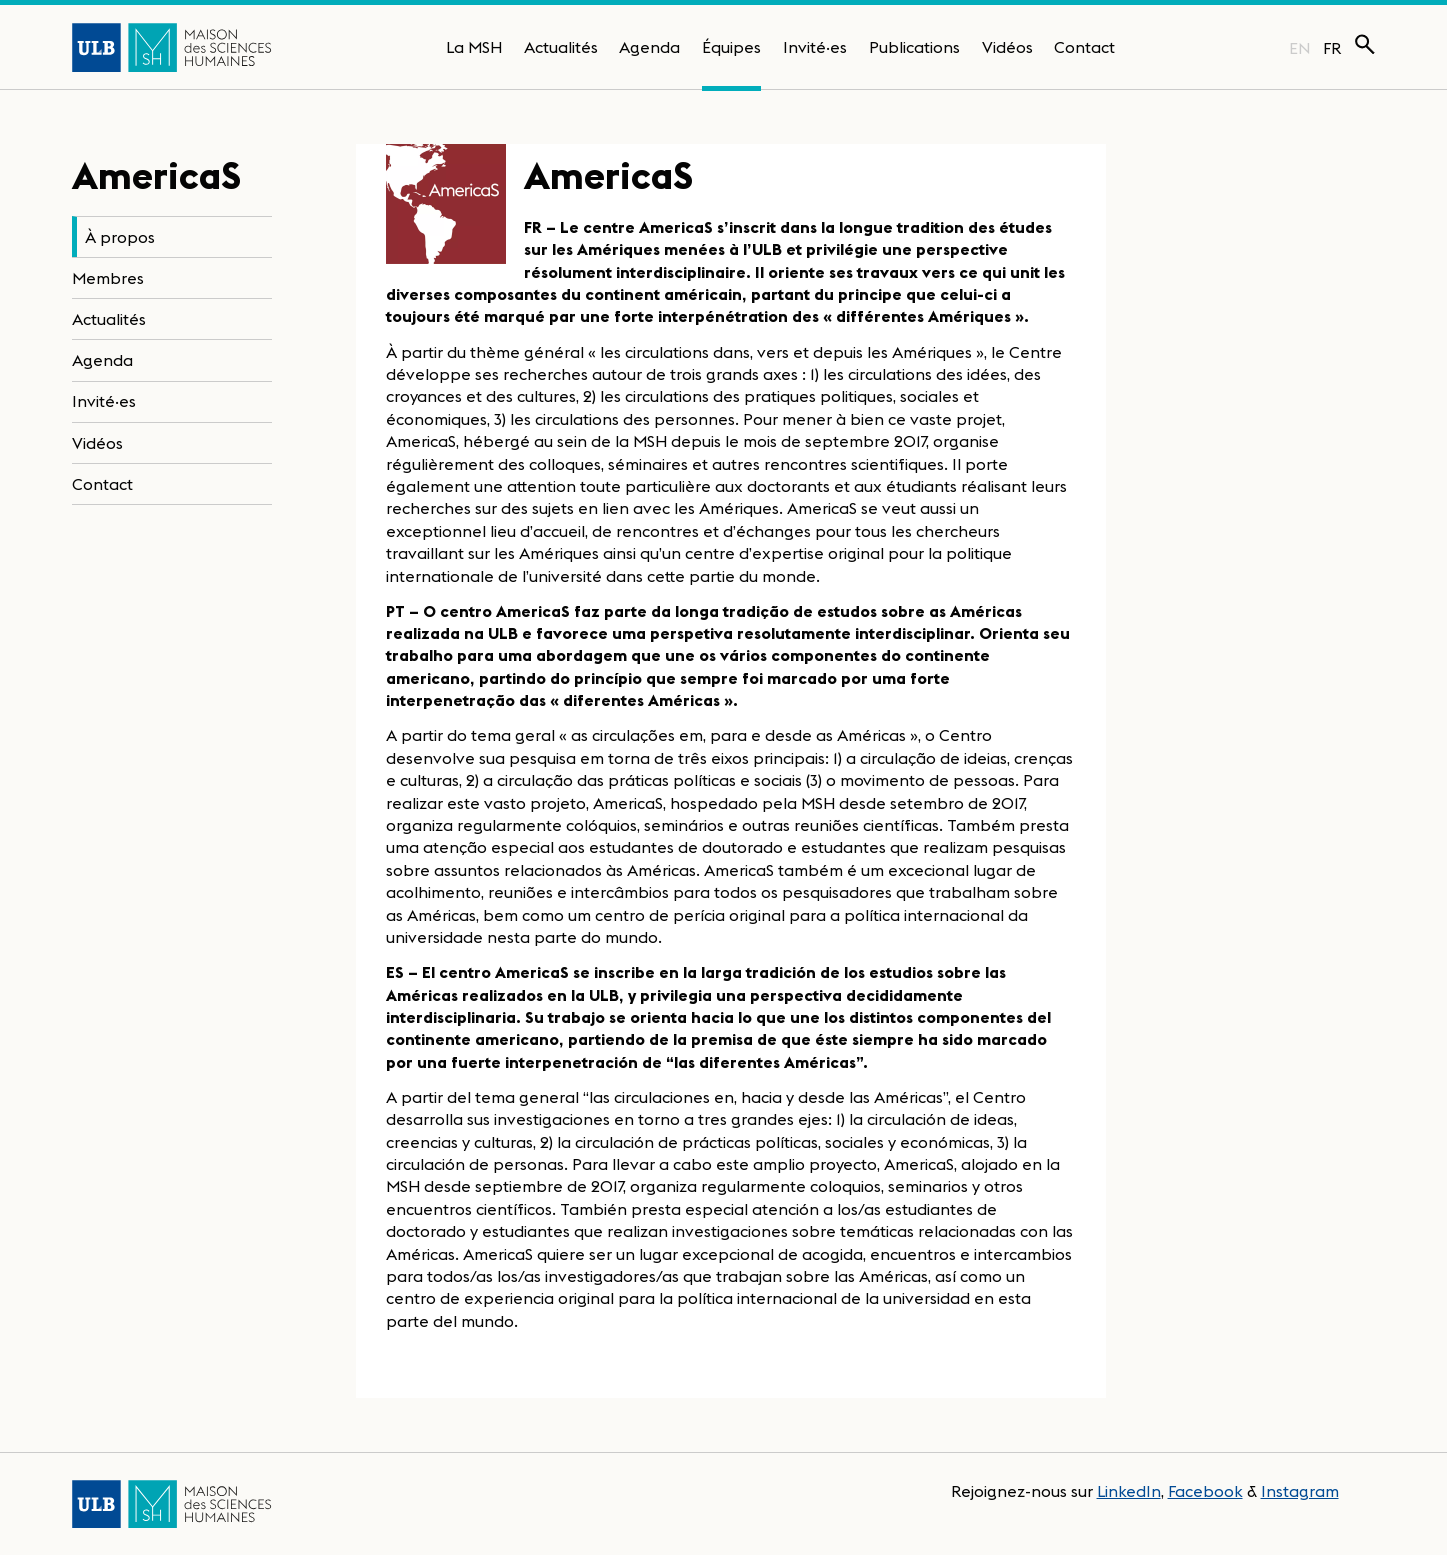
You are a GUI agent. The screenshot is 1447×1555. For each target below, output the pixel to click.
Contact (1084, 47)
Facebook (1205, 1491)
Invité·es (815, 47)
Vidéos (1007, 47)
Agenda (649, 47)
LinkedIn (1129, 1491)
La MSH (474, 47)
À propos (120, 237)
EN (1299, 48)
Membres (108, 278)
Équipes (731, 47)
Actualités (561, 47)
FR (1332, 48)
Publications (914, 47)
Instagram (1300, 1491)
